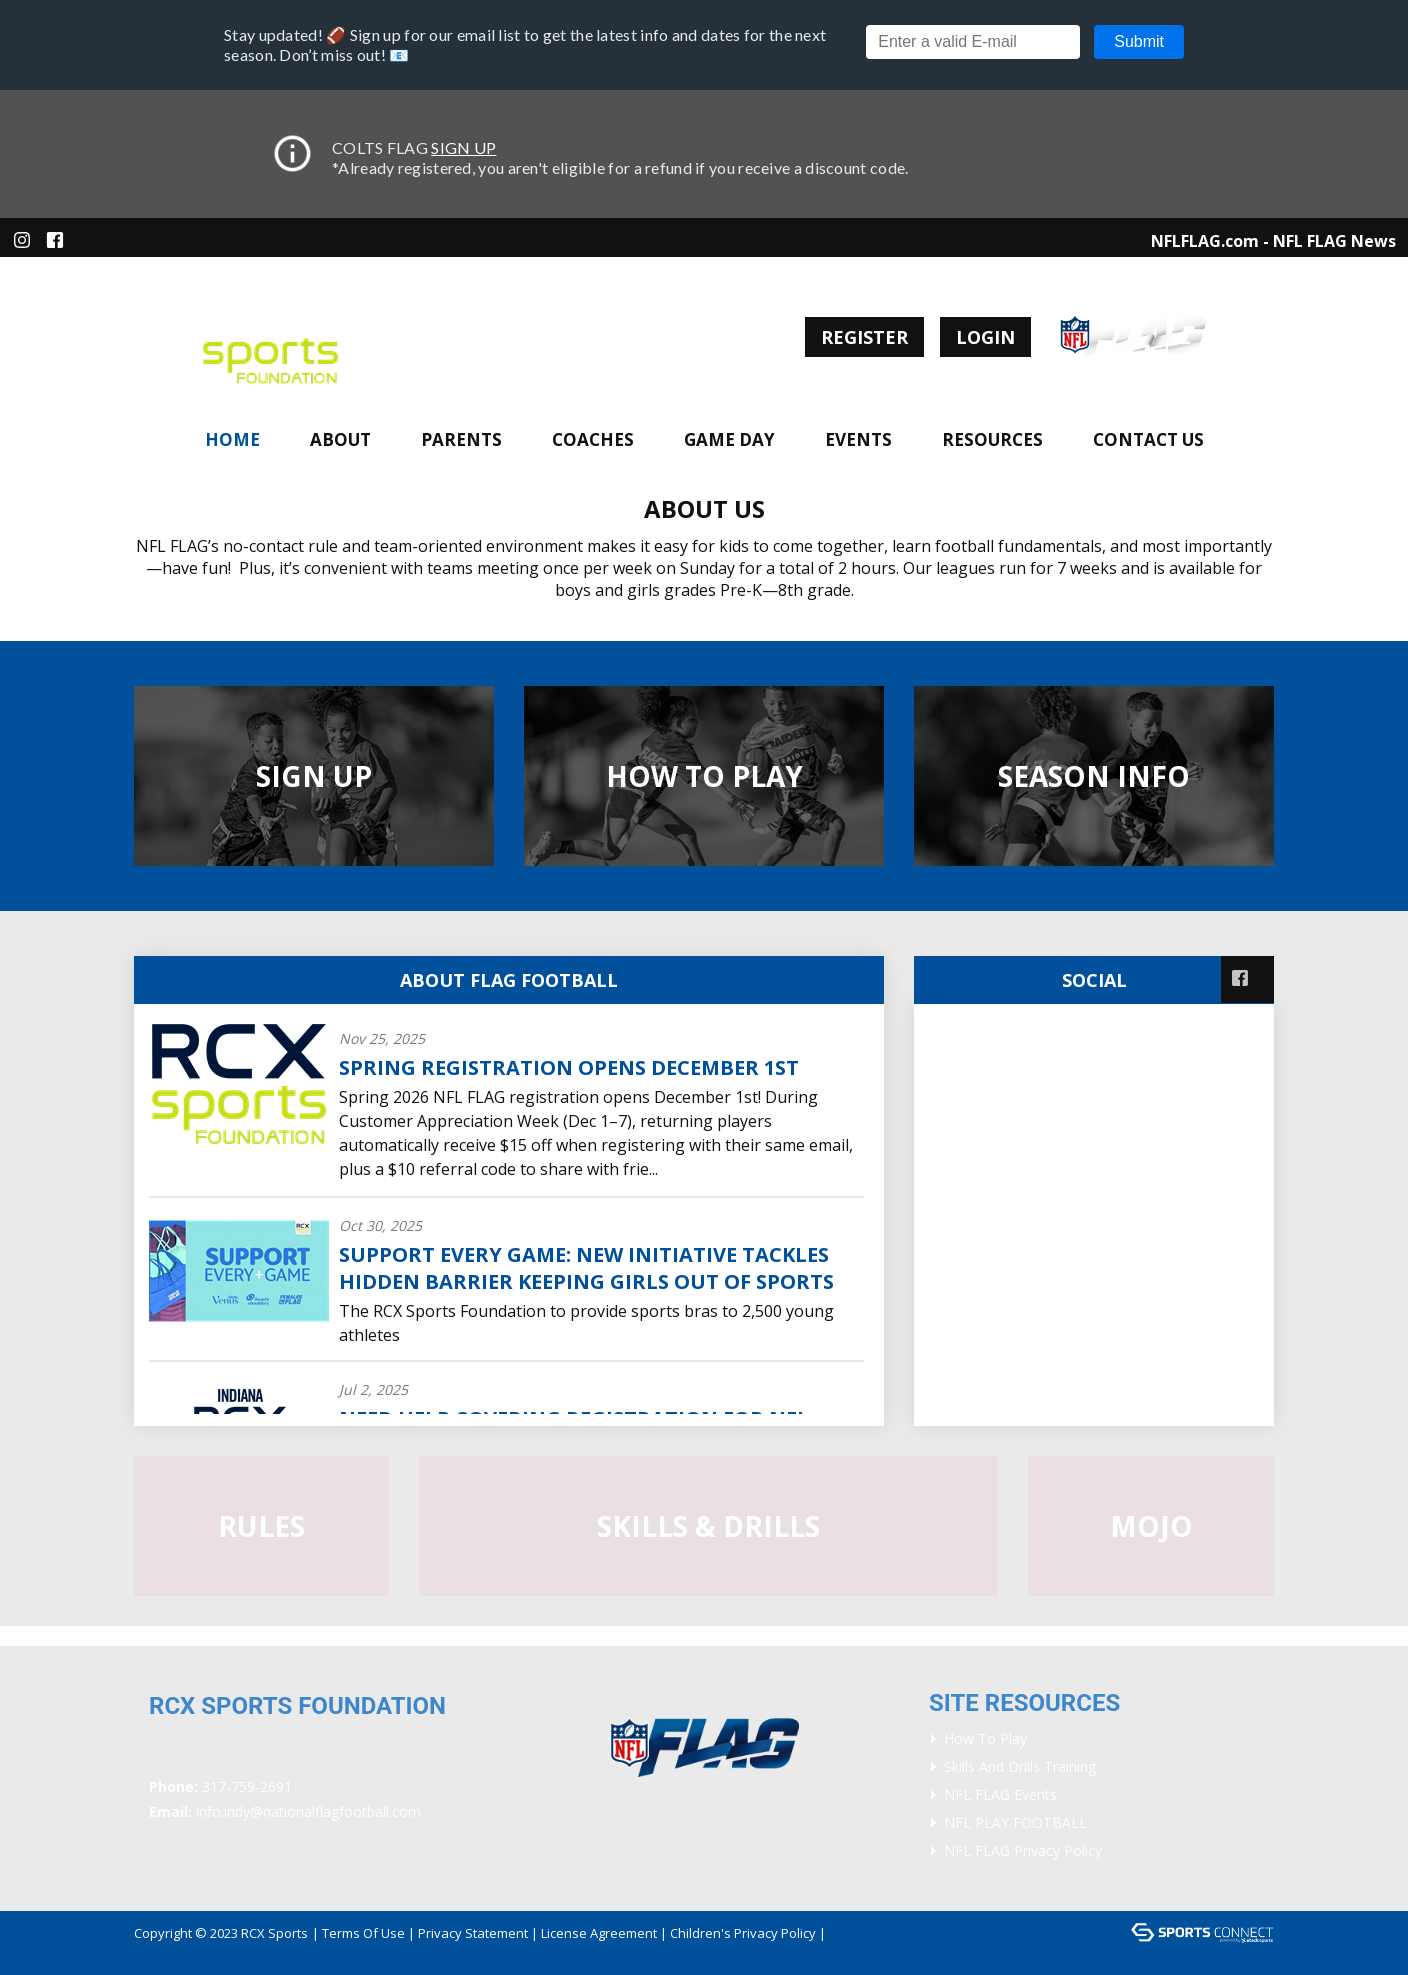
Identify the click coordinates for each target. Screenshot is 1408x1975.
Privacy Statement (473, 1933)
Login (985, 337)
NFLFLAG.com (1205, 241)
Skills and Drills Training (1020, 1766)
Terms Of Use (363, 1933)
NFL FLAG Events (1000, 1794)
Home (232, 439)
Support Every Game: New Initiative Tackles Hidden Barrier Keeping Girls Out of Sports (586, 1268)
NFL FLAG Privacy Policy (1023, 1850)
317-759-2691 (247, 1786)
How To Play (985, 1738)
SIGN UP (463, 147)
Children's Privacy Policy (743, 1933)
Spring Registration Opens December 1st (569, 1067)
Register (864, 337)
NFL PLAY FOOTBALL (1015, 1822)
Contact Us (1148, 439)
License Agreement (599, 1933)
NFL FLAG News (1334, 241)
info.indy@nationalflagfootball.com (308, 1811)
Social (1094, 980)
